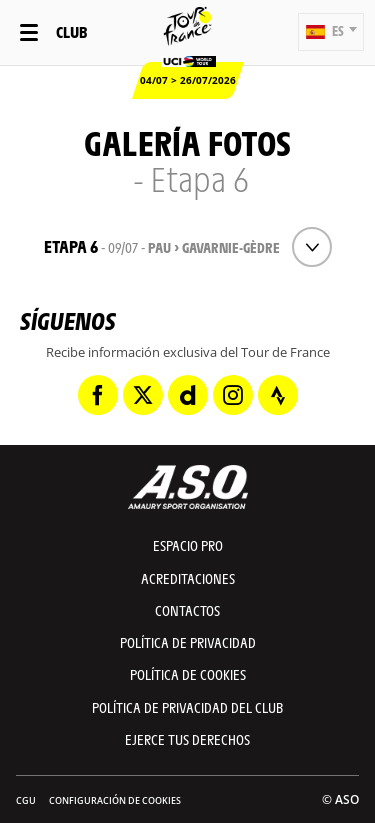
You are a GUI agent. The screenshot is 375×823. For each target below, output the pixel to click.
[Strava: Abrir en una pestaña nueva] (278, 395)
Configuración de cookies (115, 800)
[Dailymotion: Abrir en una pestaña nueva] (188, 395)
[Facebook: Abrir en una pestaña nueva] (98, 395)
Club (71, 31)
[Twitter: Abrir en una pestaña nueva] (143, 395)
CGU (26, 800)
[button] (331, 32)
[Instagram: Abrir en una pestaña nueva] (233, 395)
